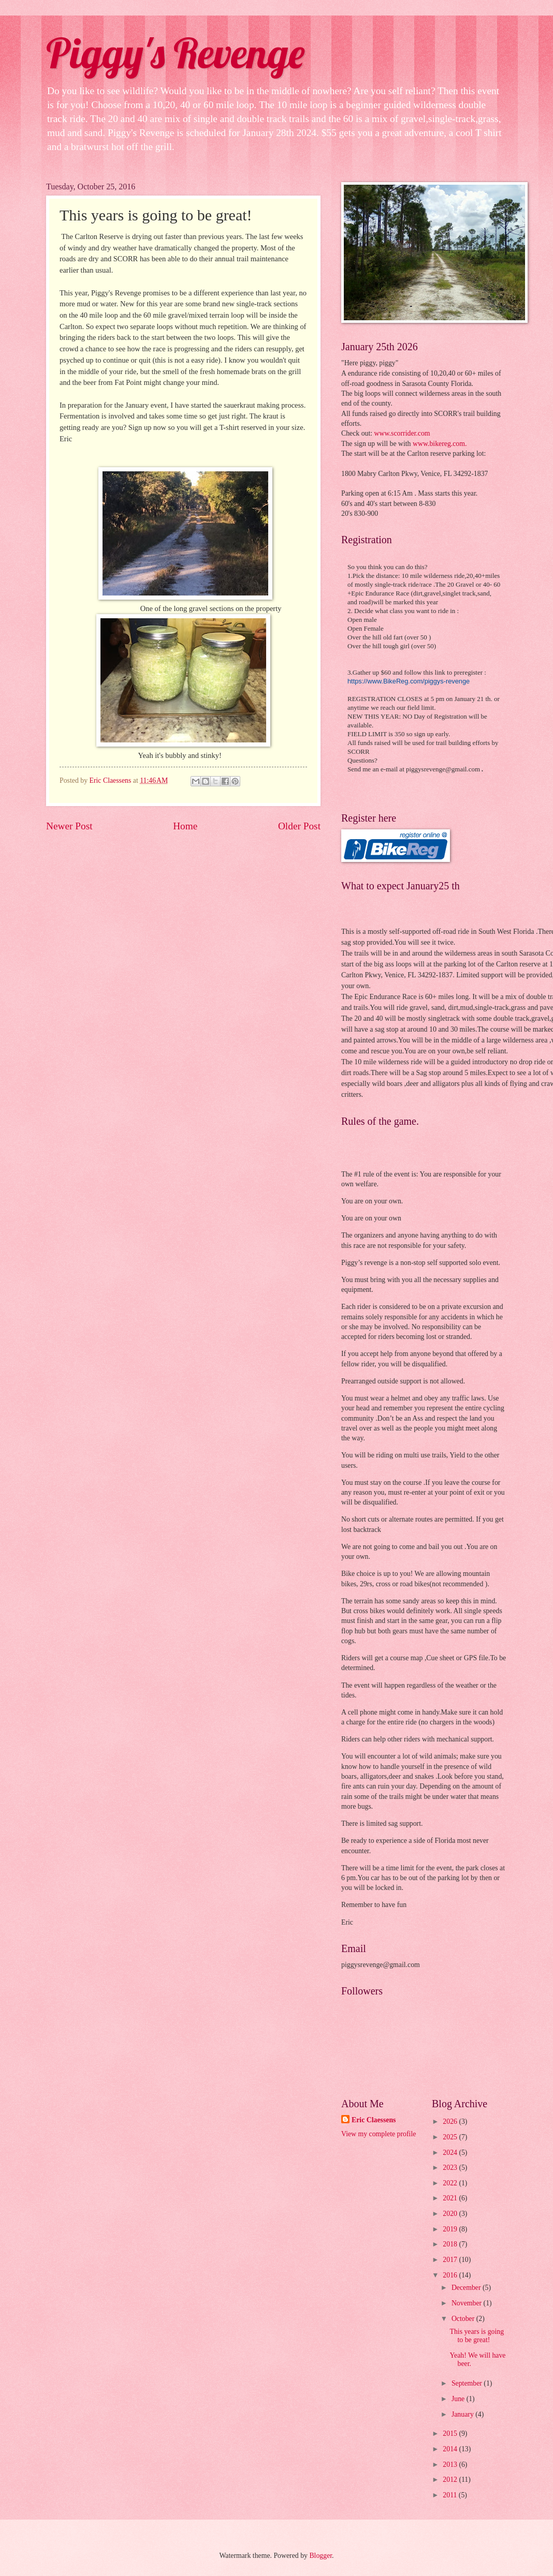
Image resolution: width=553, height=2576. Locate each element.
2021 (451, 2198)
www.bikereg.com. (440, 444)
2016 (451, 2275)
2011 (451, 2495)
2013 (451, 2464)
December (467, 2287)
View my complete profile (378, 2134)
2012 (451, 2479)
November (468, 2303)
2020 (451, 2213)
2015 (451, 2433)
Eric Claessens (374, 2120)
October (464, 2318)
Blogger (320, 2555)
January (463, 2414)
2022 (451, 2183)
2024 (451, 2152)
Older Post (299, 826)
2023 (451, 2167)
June (459, 2399)
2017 (451, 2260)
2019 (451, 2229)
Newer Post (69, 826)
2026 (451, 2121)
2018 (451, 2244)
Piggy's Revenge (175, 53)
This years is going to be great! (476, 2336)
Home (185, 826)
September (468, 2383)
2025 (451, 2137)
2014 (451, 2449)
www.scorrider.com (401, 433)
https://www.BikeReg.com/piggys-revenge (408, 681)
